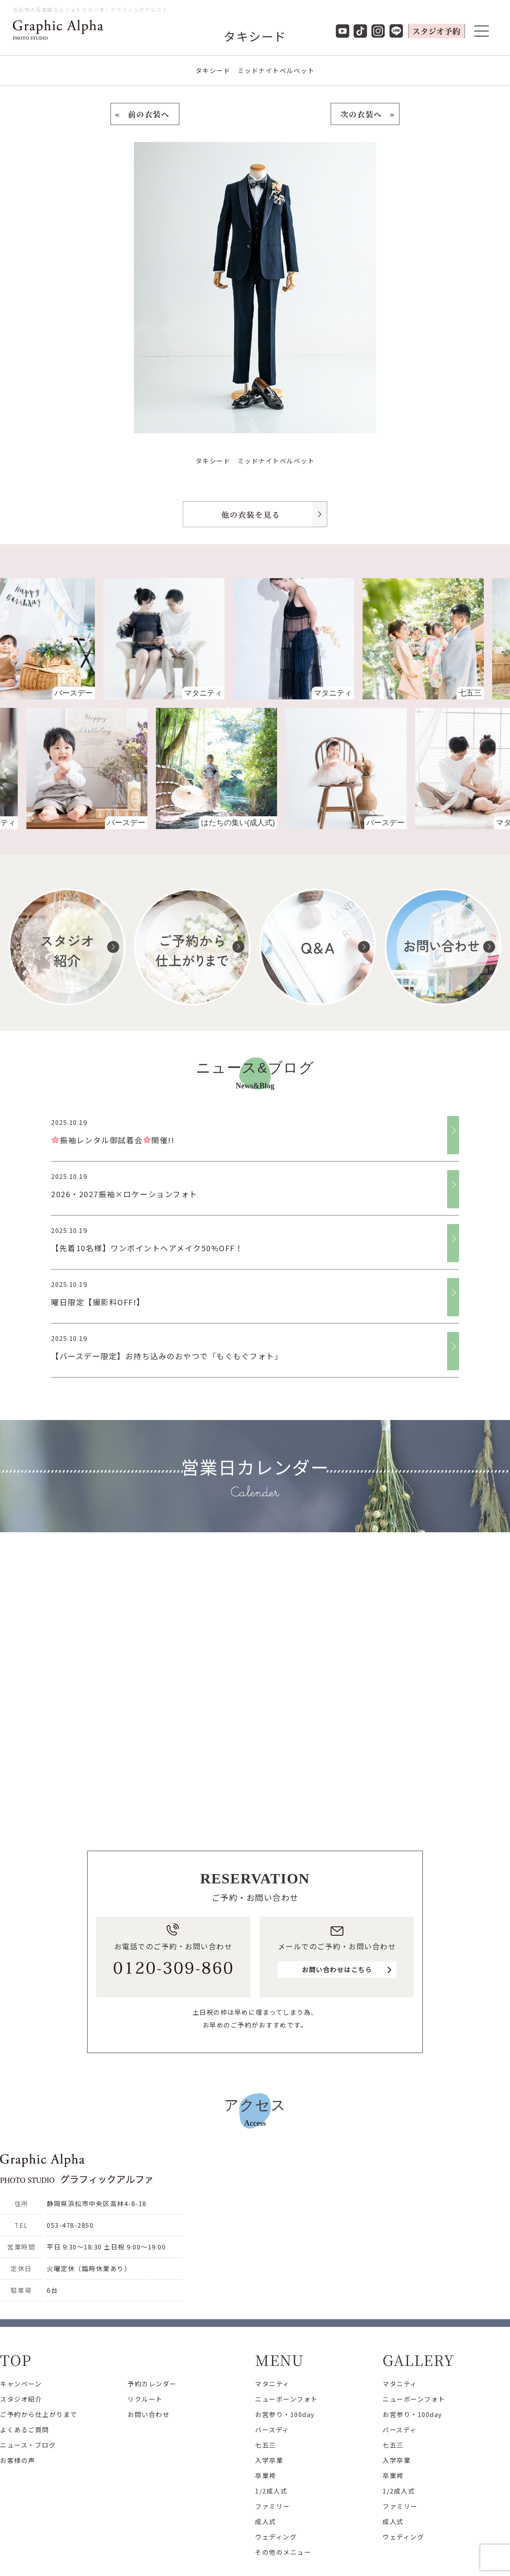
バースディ (272, 2429)
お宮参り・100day (285, 2414)
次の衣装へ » (365, 113)
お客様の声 (17, 2460)
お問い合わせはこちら (337, 1969)
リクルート (145, 2398)
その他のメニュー (283, 2552)
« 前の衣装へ (145, 113)
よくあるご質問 (24, 2429)
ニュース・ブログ (28, 2444)
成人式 (265, 2521)
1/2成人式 (271, 2490)
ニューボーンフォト (286, 2398)
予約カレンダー (152, 2383)
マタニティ (272, 2383)
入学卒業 (269, 2460)
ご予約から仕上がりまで (38, 2414)
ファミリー (272, 2506)
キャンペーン (21, 2383)
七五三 (265, 2444)
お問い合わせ (149, 2414)
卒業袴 (265, 2475)
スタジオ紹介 (21, 2398)
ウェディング (276, 2536)
